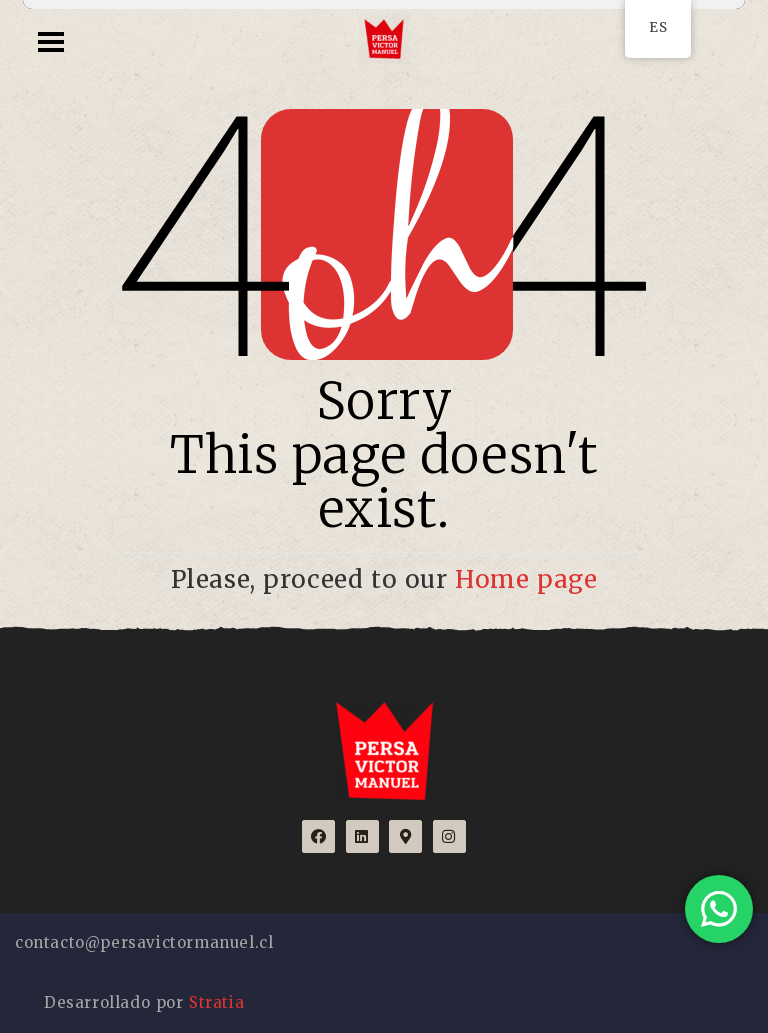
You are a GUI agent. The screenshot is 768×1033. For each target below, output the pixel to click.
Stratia (216, 1002)
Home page (526, 579)
